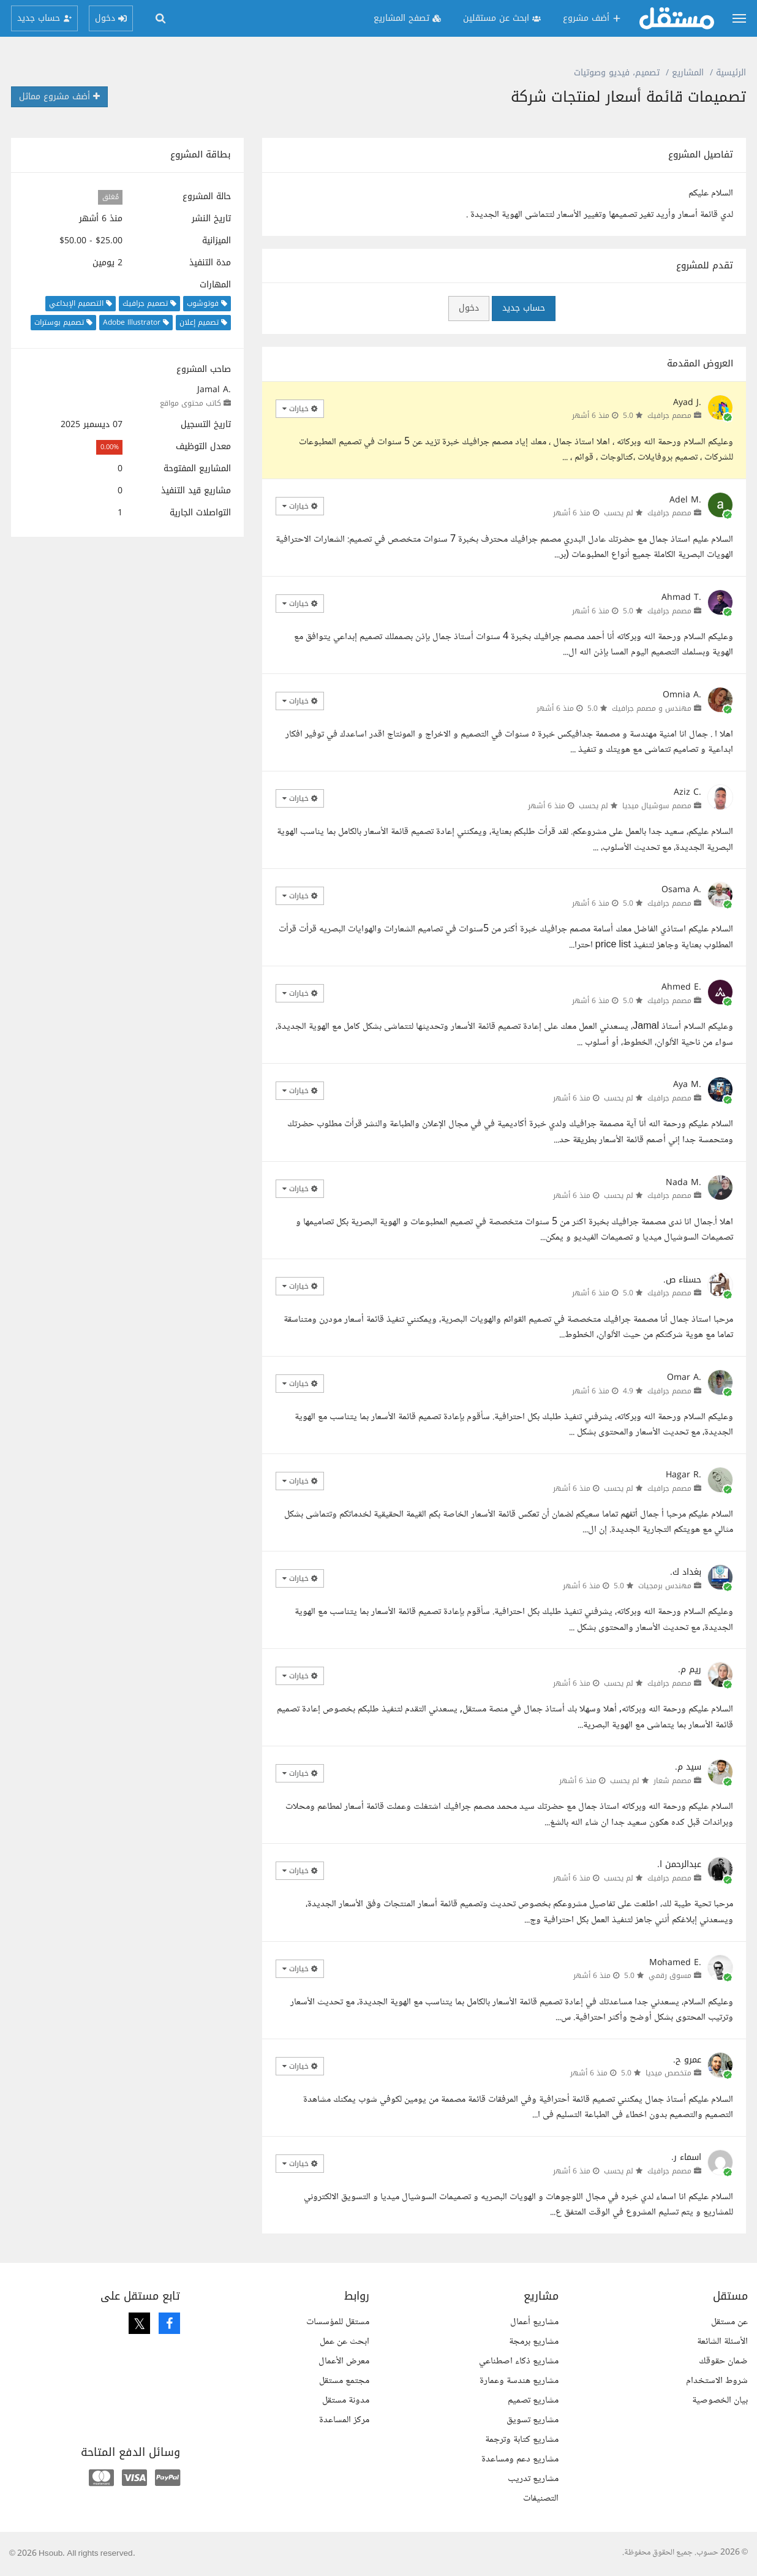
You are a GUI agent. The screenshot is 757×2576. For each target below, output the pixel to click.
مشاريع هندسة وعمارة (519, 2381)
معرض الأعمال (343, 2361)
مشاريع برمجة (534, 2341)
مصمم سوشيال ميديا (656, 806)
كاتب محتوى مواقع (190, 403)
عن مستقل (729, 2322)
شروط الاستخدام (717, 2381)
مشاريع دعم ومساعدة (520, 2459)
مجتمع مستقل (344, 2381)
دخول (469, 308)
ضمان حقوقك (723, 2361)
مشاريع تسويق (533, 2420)
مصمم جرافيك (669, 415)
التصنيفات (541, 2498)
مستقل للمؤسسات (337, 2322)
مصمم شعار (672, 1780)
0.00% (109, 447)
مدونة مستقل (345, 2400)
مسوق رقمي (670, 1975)
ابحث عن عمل (344, 2341)
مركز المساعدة (344, 2420)
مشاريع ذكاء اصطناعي (519, 2361)
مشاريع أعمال (534, 2322)
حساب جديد (523, 308)
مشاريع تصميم (533, 2400)
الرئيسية (731, 72)
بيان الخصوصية (720, 2400)
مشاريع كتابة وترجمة (522, 2439)
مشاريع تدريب (533, 2479)
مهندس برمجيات (664, 1586)
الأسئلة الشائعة (722, 2341)
